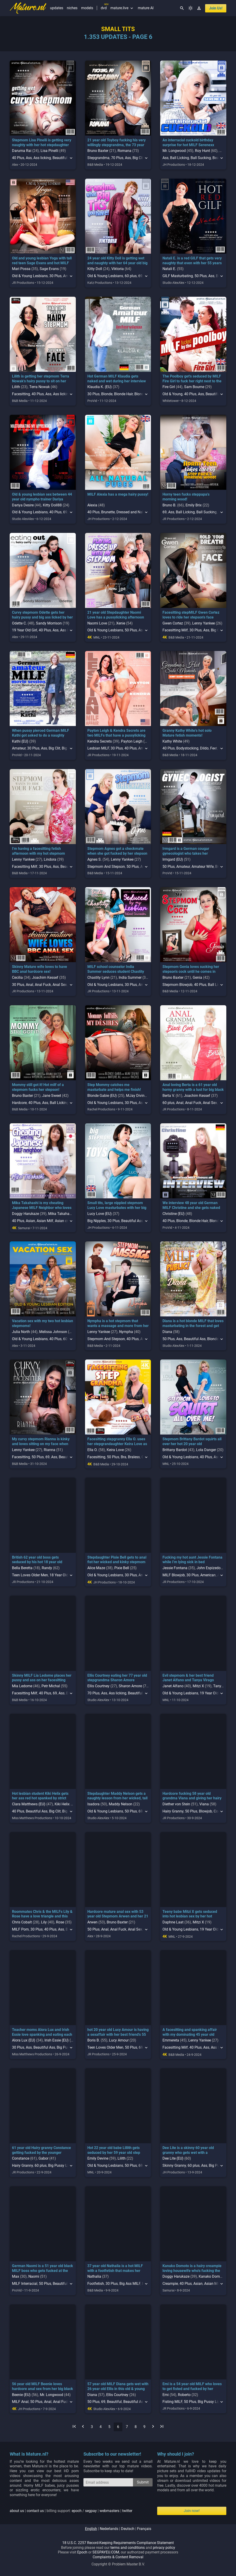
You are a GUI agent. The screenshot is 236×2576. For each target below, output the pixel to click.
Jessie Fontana (174, 1568)
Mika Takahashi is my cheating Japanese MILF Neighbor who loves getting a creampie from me (41, 1208)
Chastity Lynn (98, 977)
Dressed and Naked (132, 512)
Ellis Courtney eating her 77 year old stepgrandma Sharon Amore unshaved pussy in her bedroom (117, 1680)
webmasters (109, 2511)
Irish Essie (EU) (56, 2040)
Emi (165, 2395)
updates (56, 8)
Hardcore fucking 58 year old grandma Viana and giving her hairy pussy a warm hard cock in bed (191, 1798)
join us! (215, 8)
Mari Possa (21, 269)
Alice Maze (96, 1568)
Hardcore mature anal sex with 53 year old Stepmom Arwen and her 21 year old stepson (117, 1916)
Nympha (126, 1332)
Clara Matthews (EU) (28, 1804)
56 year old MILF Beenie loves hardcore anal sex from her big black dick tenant (42, 2389)
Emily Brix (194, 505)
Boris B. (93, 2040)
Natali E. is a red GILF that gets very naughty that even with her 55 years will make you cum (192, 263)
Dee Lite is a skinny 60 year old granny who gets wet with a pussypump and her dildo (188, 2153)
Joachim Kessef (45, 977)
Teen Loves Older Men (30, 1575)
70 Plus (117, 158)
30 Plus (55, 276)
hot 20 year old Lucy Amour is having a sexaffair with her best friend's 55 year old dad (118, 2034)
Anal (29, 984)
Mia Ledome (22, 1686)
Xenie (120, 623)
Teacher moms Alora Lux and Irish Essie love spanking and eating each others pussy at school (42, 2034)
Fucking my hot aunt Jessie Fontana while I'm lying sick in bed (192, 1559)
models (87, 8)
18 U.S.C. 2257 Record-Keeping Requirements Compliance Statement (118, 2543)
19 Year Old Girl (24, 630)
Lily (44, 1922)
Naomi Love (97, 623)
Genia (197, 977)
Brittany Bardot (174, 1450)
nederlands (109, 2529)
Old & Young (172, 394)
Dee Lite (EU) (172, 2158)
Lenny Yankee (203, 623)
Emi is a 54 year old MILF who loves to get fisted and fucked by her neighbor (192, 2389)
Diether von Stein (176, 1804)
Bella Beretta (22, 1568)
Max (15, 2276)
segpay (91, 2511)
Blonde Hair (123, 394)
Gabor (43, 2158)
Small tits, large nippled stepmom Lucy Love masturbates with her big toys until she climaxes (116, 1208)
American (208, 1575)
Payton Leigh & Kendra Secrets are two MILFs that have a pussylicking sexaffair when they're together (116, 735)
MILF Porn (20, 1929)
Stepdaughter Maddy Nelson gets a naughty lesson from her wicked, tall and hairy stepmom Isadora (117, 1798)
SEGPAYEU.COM (105, 2552)
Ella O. (92, 1450)
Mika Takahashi (61, 1213)
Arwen (92, 1922)
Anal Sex (60, 984)
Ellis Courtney (98, 1686)
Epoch (82, 2552)
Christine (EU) (173, 1213)
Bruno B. (169, 505)
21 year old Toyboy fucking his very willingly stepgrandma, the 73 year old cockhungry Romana (116, 145)
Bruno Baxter (97, 150)
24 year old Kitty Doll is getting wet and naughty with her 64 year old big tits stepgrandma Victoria (117, 263)
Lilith (16, 387)
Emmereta (170, 2040)
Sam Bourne (194, 387)
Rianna (49, 1450)
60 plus (131, 276)
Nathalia (94, 2276)
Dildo (204, 748)
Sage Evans (49, 269)
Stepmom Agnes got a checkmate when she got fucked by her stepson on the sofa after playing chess (117, 853)
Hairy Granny (172, 1811)
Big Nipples (96, 1221)
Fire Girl (168, 387)
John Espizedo (209, 1568)
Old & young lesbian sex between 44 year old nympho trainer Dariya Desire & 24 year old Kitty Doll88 (42, 499)
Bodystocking (187, 748)
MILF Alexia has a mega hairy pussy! (117, 494)
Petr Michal (50, 1686)
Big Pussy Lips (60, 2165)
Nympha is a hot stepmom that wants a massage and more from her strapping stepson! (118, 1326)
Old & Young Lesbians (30, 276)
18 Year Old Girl (62, 1575)
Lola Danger (206, 1450)
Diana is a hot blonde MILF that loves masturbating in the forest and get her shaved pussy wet (193, 1326)
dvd (104, 8)
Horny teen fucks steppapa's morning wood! (185, 496)
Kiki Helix (62, 1804)
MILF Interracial (24, 2283)
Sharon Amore (130, 1686)
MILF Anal (20, 2401)
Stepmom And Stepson (106, 866)
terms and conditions (127, 2547)
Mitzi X (198, 1686)
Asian (30, 1221)
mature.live (122, 8)
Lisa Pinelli (49, 150)
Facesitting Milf (175, 630)
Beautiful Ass (132, 1221)
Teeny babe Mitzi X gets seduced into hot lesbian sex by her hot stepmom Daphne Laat (189, 1916)
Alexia (92, 505)
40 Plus (18, 158)
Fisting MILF (172, 2401)
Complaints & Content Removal (118, 2557)
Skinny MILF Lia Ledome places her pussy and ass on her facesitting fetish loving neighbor (41, 1680)
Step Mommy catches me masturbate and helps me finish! (114, 1087)
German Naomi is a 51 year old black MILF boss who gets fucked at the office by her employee (42, 2271)
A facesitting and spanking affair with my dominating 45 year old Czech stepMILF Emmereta (189, 2034)
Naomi (33, 2276)
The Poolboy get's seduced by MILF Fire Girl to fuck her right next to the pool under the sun (191, 381)
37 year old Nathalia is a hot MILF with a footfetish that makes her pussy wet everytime (115, 2271)
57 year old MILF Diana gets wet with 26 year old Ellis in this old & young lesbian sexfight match (117, 2389)
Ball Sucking (201, 158)
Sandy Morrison (49, 623)
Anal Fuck (43, 984)
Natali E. (169, 269)
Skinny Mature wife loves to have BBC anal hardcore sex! (39, 969)
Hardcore (19, 1103)
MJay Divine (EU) (140, 1095)
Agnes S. (94, 859)
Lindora (50, 859)
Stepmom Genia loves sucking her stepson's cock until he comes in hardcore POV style (190, 971)
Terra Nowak (39, 387)
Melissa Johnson (53, 1332)
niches (72, 8)
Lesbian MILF (98, 748)
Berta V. (168, 1095)
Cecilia (17, 977)
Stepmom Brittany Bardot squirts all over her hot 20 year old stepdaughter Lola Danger (191, 1444)
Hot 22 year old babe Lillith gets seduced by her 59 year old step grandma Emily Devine (113, 2153)
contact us (35, 2511)
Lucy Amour (119, 2040)
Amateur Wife (203, 866)
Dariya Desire (23, 505)
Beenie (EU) (21, 2395)
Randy (47, 1568)
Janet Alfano (172, 1686)
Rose (60, 1922)
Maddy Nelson (120, 1804)
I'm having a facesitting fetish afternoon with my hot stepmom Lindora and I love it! (38, 853)
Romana (124, 150)
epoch (77, 2511)
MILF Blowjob (173, 1575)
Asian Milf (45, 1221)
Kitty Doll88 (52, 505)
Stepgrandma (98, 158)
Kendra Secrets (99, 741)
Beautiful (114, 2401)
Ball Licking (179, 158)
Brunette (108, 512)
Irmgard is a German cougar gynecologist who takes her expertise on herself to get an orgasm (186, 855)
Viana (204, 1804)
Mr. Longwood (174, 150)
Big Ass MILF (129, 2283)
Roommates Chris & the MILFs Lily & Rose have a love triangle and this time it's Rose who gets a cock (42, 1916)
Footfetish (95, 2283)
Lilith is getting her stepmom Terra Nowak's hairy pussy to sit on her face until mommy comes (40, 381)
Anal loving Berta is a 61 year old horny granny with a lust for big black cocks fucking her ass (193, 1090)
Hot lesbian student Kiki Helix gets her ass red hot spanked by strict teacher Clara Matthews (40, 1798)
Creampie (170, 2283)
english (91, 2529)
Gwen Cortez (172, 623)
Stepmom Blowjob (177, 984)
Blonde (106, 394)
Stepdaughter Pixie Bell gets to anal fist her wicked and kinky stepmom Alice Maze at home (116, 1562)
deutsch (127, 2529)
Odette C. (19, 623)
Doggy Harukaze (25, 1213)
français (144, 2529)
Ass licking (42, 158)
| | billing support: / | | (71, 2511)
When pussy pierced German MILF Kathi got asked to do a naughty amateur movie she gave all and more (40, 737)
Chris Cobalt (22, 1922)
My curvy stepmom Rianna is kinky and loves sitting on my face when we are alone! (41, 1444)
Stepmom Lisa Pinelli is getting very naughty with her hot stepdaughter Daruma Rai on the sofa (41, 145)
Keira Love (115, 1450)
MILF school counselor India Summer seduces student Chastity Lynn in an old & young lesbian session (115, 973)
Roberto (184, 2395)
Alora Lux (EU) (23, 2040)
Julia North (21, 1332)
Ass (29, 158)
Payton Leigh (131, 741)
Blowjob (205, 1811)
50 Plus (201, 276)
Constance (20, 2158)
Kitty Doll (94, 269)
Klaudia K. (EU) (99, 387)
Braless (134, 1457)
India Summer (130, 977)
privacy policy (164, 2547)
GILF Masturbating (177, 276)
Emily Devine (97, 2158)
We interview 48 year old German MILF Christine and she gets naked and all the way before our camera (191, 1208)
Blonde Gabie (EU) (102, 1095)
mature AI (145, 8)
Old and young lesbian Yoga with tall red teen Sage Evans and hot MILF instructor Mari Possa (42, 263)
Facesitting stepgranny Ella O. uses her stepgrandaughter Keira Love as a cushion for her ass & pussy (117, 1444)
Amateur (19, 748)
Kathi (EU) (20, 741)
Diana (167, 1332)
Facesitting (21, 394)
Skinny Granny (174, 2165)
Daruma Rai (21, 150)
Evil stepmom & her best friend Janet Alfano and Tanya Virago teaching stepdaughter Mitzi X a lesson (188, 1682)
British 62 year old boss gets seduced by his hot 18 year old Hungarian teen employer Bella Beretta (37, 1564)
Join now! (192, 2511)
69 (164, 512)
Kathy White (172, 741)
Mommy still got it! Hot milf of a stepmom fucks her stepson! (38, 1087)
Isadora (93, 1804)
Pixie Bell (121, 1568)
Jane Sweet (51, 1095)
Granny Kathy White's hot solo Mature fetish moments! (187, 733)
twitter (127, 2511)
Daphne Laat (172, 1922)
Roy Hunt (202, 150)
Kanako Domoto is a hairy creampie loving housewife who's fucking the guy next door (191, 2271)
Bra (123, 1457)
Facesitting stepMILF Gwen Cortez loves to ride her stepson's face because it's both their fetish (190, 617)
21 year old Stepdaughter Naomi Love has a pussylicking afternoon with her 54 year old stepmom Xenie (117, 617)
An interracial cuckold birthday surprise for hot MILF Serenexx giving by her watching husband (188, 145)
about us (17, 2511)
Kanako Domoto (212, 2276)
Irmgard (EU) (172, 859)
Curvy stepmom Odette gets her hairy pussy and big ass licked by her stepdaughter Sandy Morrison (42, 617)
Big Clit (54, 748)
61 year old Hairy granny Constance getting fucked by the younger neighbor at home (41, 2153)
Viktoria (117, 269)
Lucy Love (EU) (99, 1213)
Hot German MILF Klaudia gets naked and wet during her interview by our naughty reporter (116, 381)
